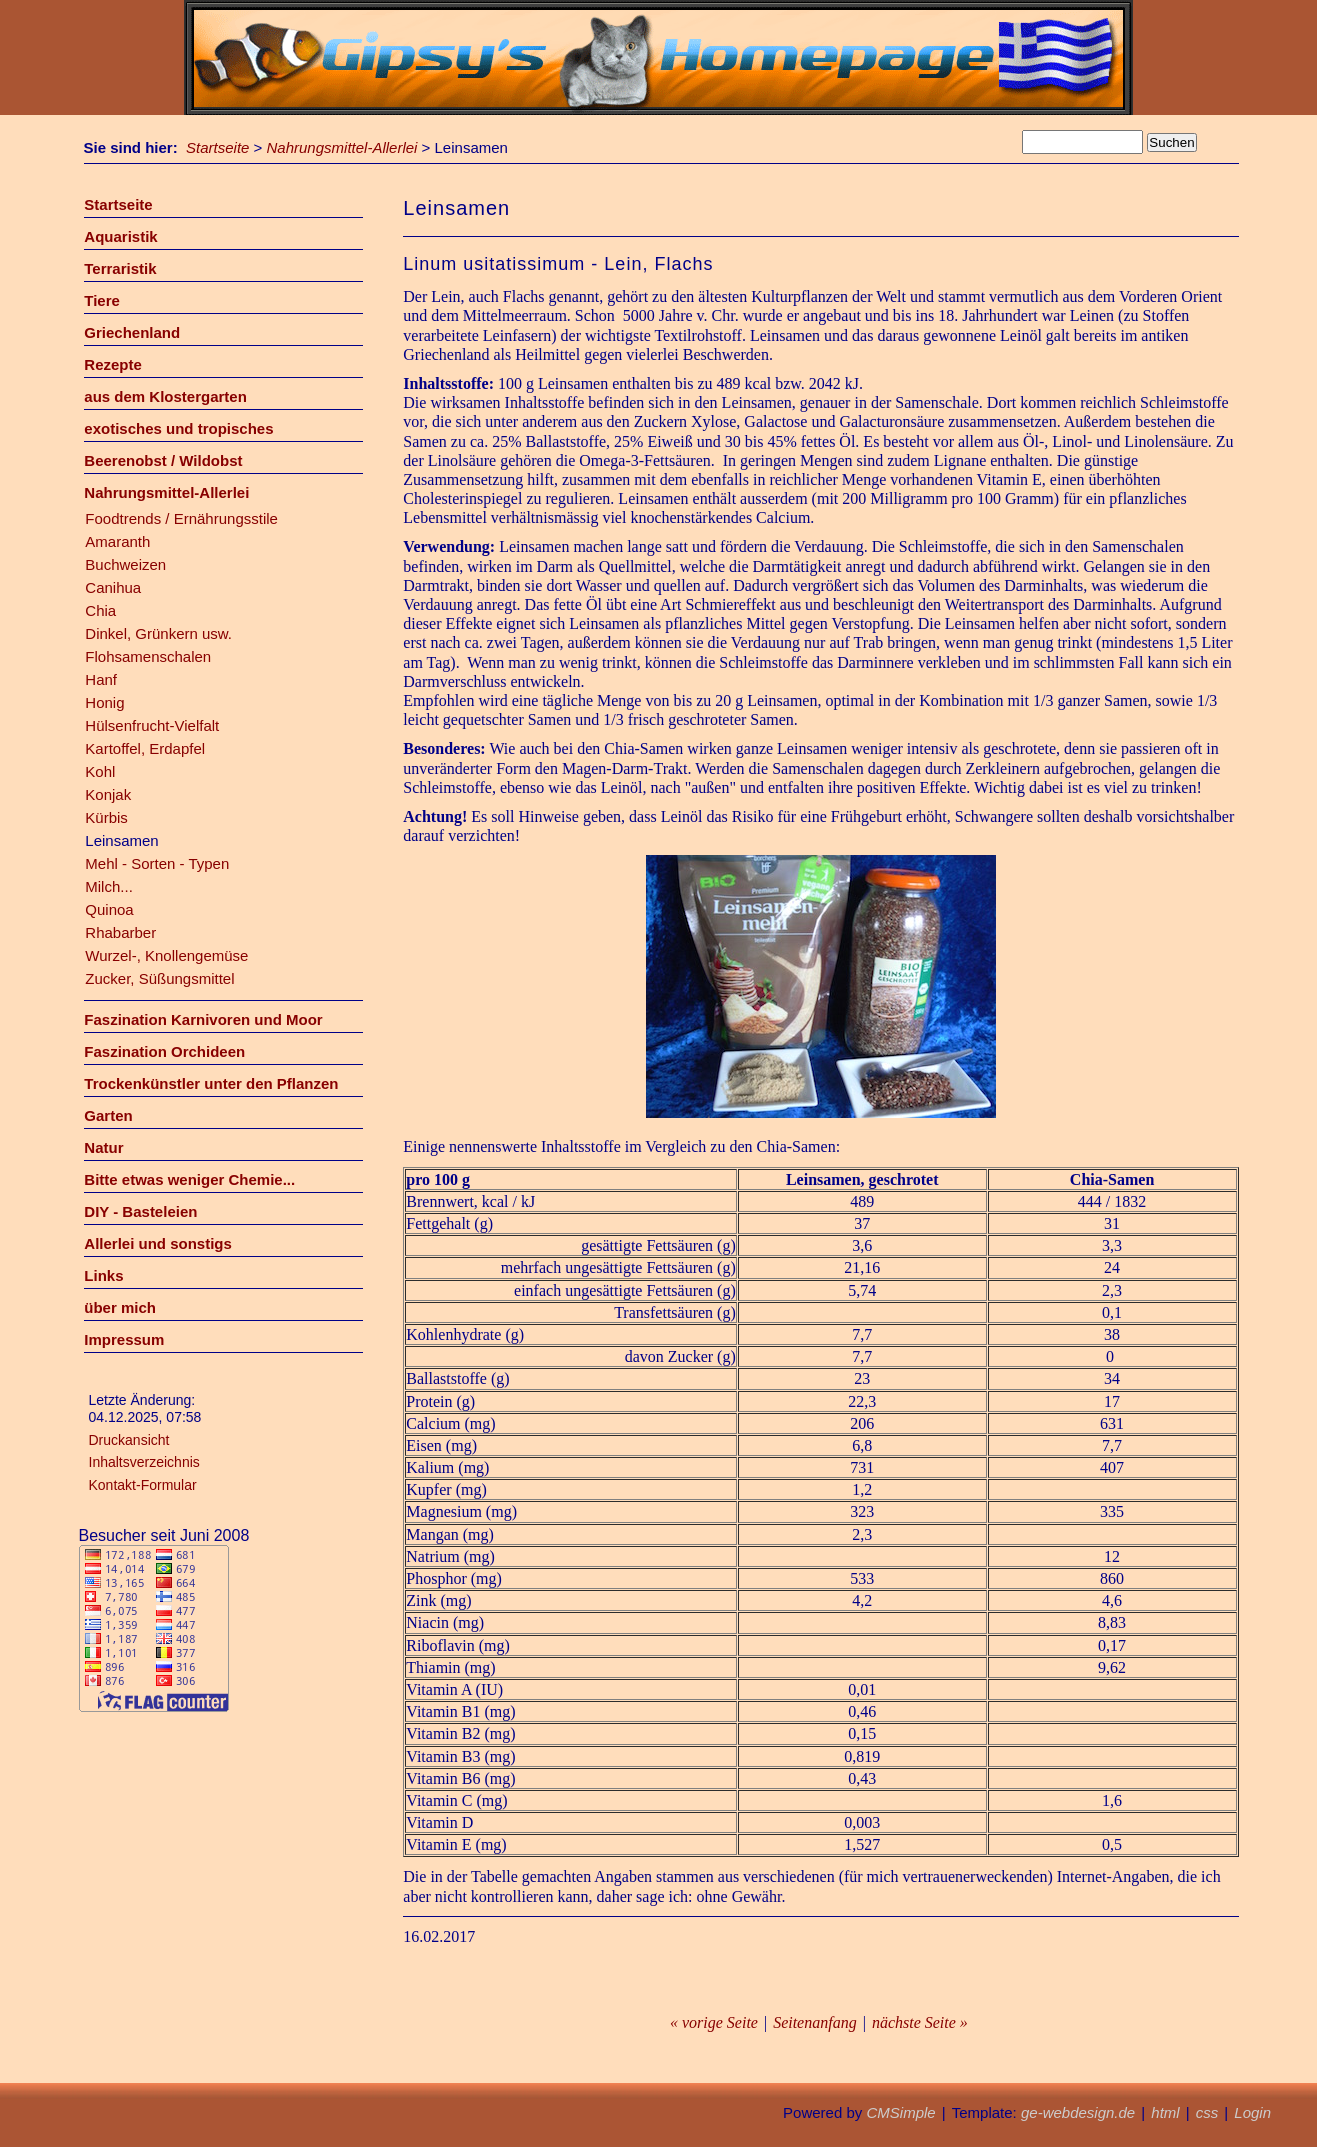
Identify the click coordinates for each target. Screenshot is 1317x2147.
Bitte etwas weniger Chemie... (189, 1179)
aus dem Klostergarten (165, 396)
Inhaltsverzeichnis (144, 1462)
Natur (103, 1147)
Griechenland (132, 332)
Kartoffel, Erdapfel (145, 748)
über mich (120, 1307)
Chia (100, 610)
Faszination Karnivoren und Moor (203, 1019)
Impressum (124, 1339)
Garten (108, 1115)
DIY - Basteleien (140, 1211)
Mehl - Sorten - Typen (157, 863)
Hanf (101, 679)
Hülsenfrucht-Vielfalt (152, 725)
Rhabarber (120, 932)
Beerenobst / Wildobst (163, 460)
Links (103, 1275)
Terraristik (120, 268)
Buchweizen (125, 564)
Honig (104, 702)
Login (1252, 2112)
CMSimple (900, 2112)
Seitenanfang (815, 2022)
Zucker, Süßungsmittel (159, 978)
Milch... (109, 886)
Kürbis (106, 817)
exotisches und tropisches (178, 428)
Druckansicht (129, 1440)
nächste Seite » (920, 2022)
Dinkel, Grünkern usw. (158, 633)
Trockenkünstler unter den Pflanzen (211, 1083)
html (1165, 2112)
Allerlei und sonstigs (158, 1243)
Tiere (102, 300)
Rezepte (113, 364)
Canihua (113, 587)
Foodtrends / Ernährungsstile (181, 518)
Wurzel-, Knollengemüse (166, 955)
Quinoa (109, 909)
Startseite (217, 147)
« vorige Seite (714, 2022)
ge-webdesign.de (1078, 2112)
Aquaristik (120, 236)
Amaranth (117, 541)
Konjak (108, 794)
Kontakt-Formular (143, 1485)
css (1207, 2112)
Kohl (100, 771)
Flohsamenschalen (148, 656)
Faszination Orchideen (164, 1051)
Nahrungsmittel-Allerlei (342, 147)
